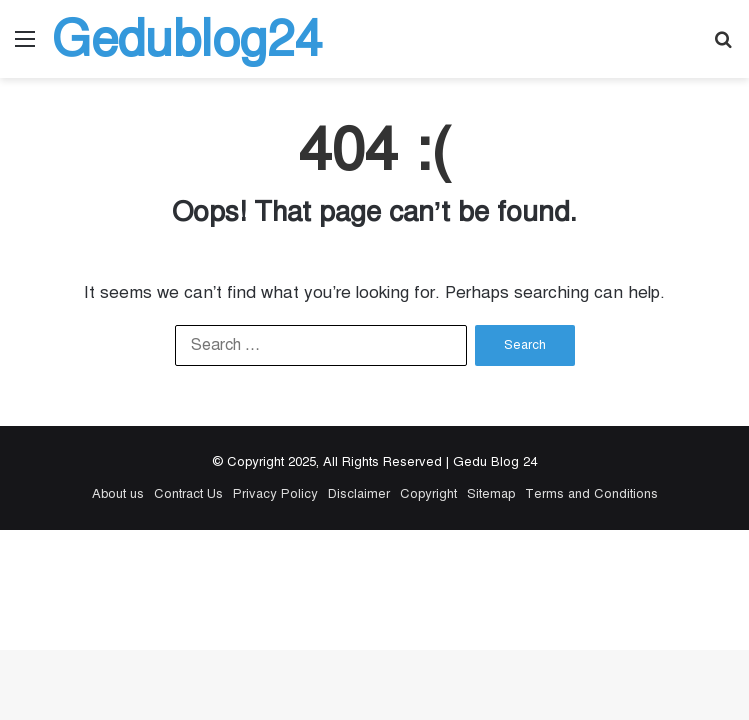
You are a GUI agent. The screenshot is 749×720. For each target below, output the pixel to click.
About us (118, 494)
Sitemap (491, 494)
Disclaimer (359, 494)
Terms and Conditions (591, 494)
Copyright (428, 494)
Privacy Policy (275, 494)
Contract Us (188, 494)
